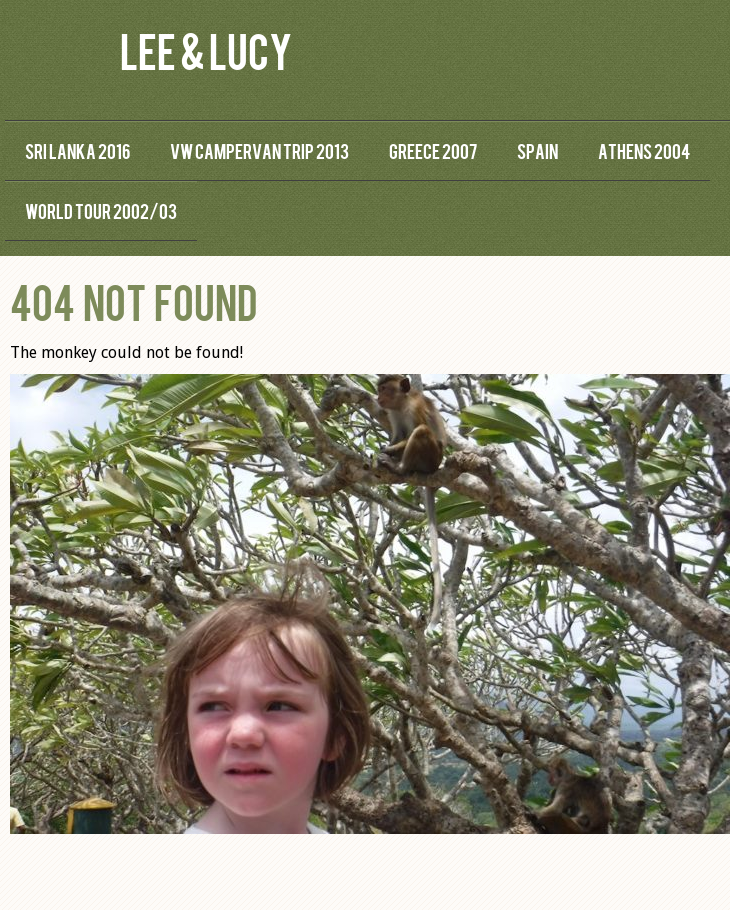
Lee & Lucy (206, 49)
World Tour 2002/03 (101, 210)
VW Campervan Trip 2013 (259, 150)
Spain (537, 150)
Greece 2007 (433, 150)
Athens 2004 (644, 150)
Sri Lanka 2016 (77, 150)
